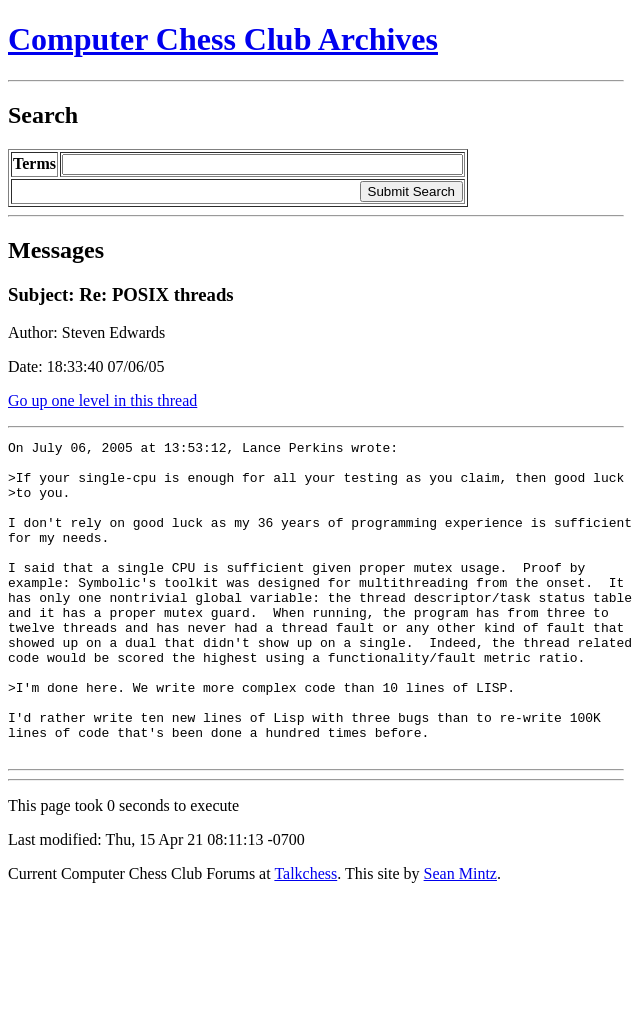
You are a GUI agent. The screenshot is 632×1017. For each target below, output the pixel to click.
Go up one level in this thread (102, 400)
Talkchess (305, 936)
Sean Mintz (460, 936)
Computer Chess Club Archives (223, 39)
